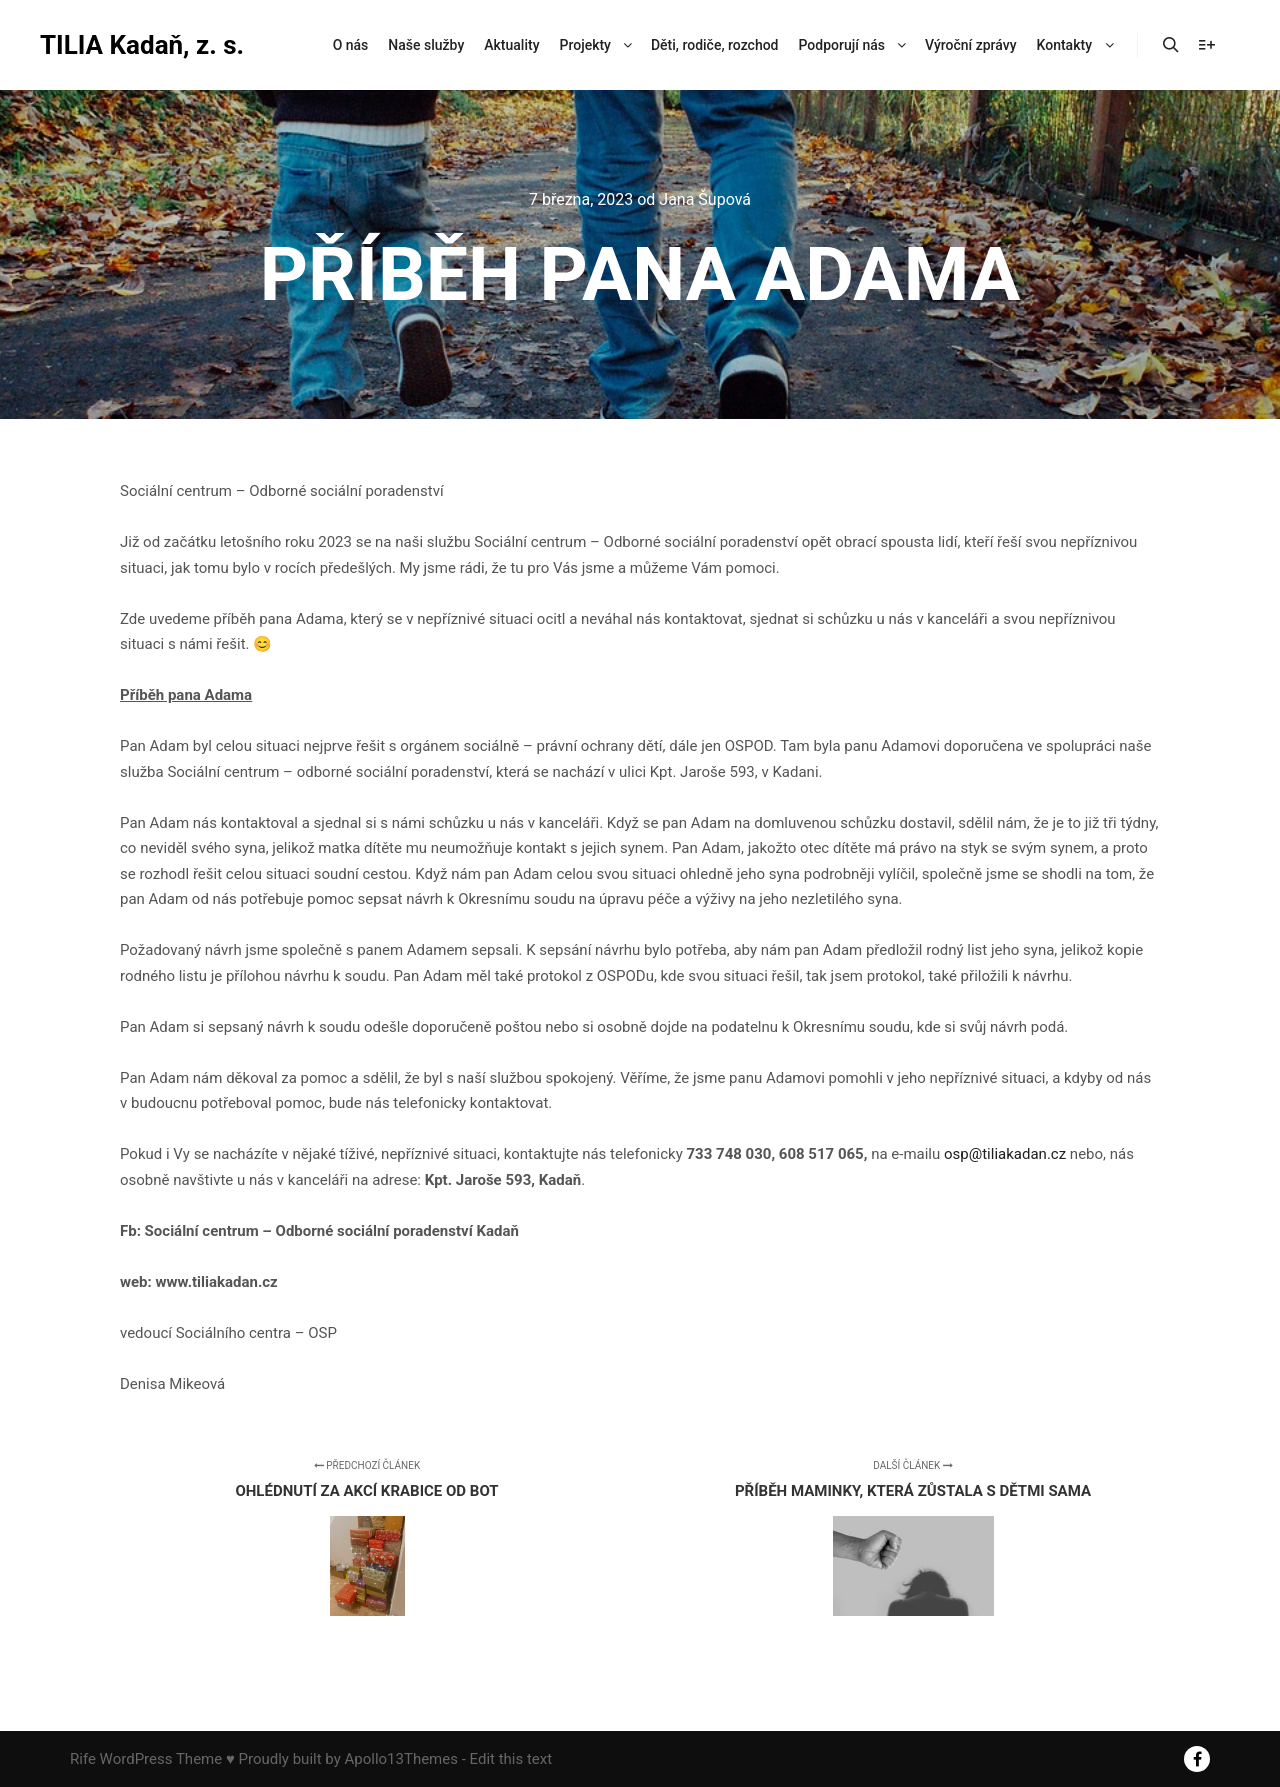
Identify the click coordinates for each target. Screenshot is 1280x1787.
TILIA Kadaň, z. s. (140, 45)
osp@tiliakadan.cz (1005, 1154)
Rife (83, 1759)
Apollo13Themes (401, 1759)
